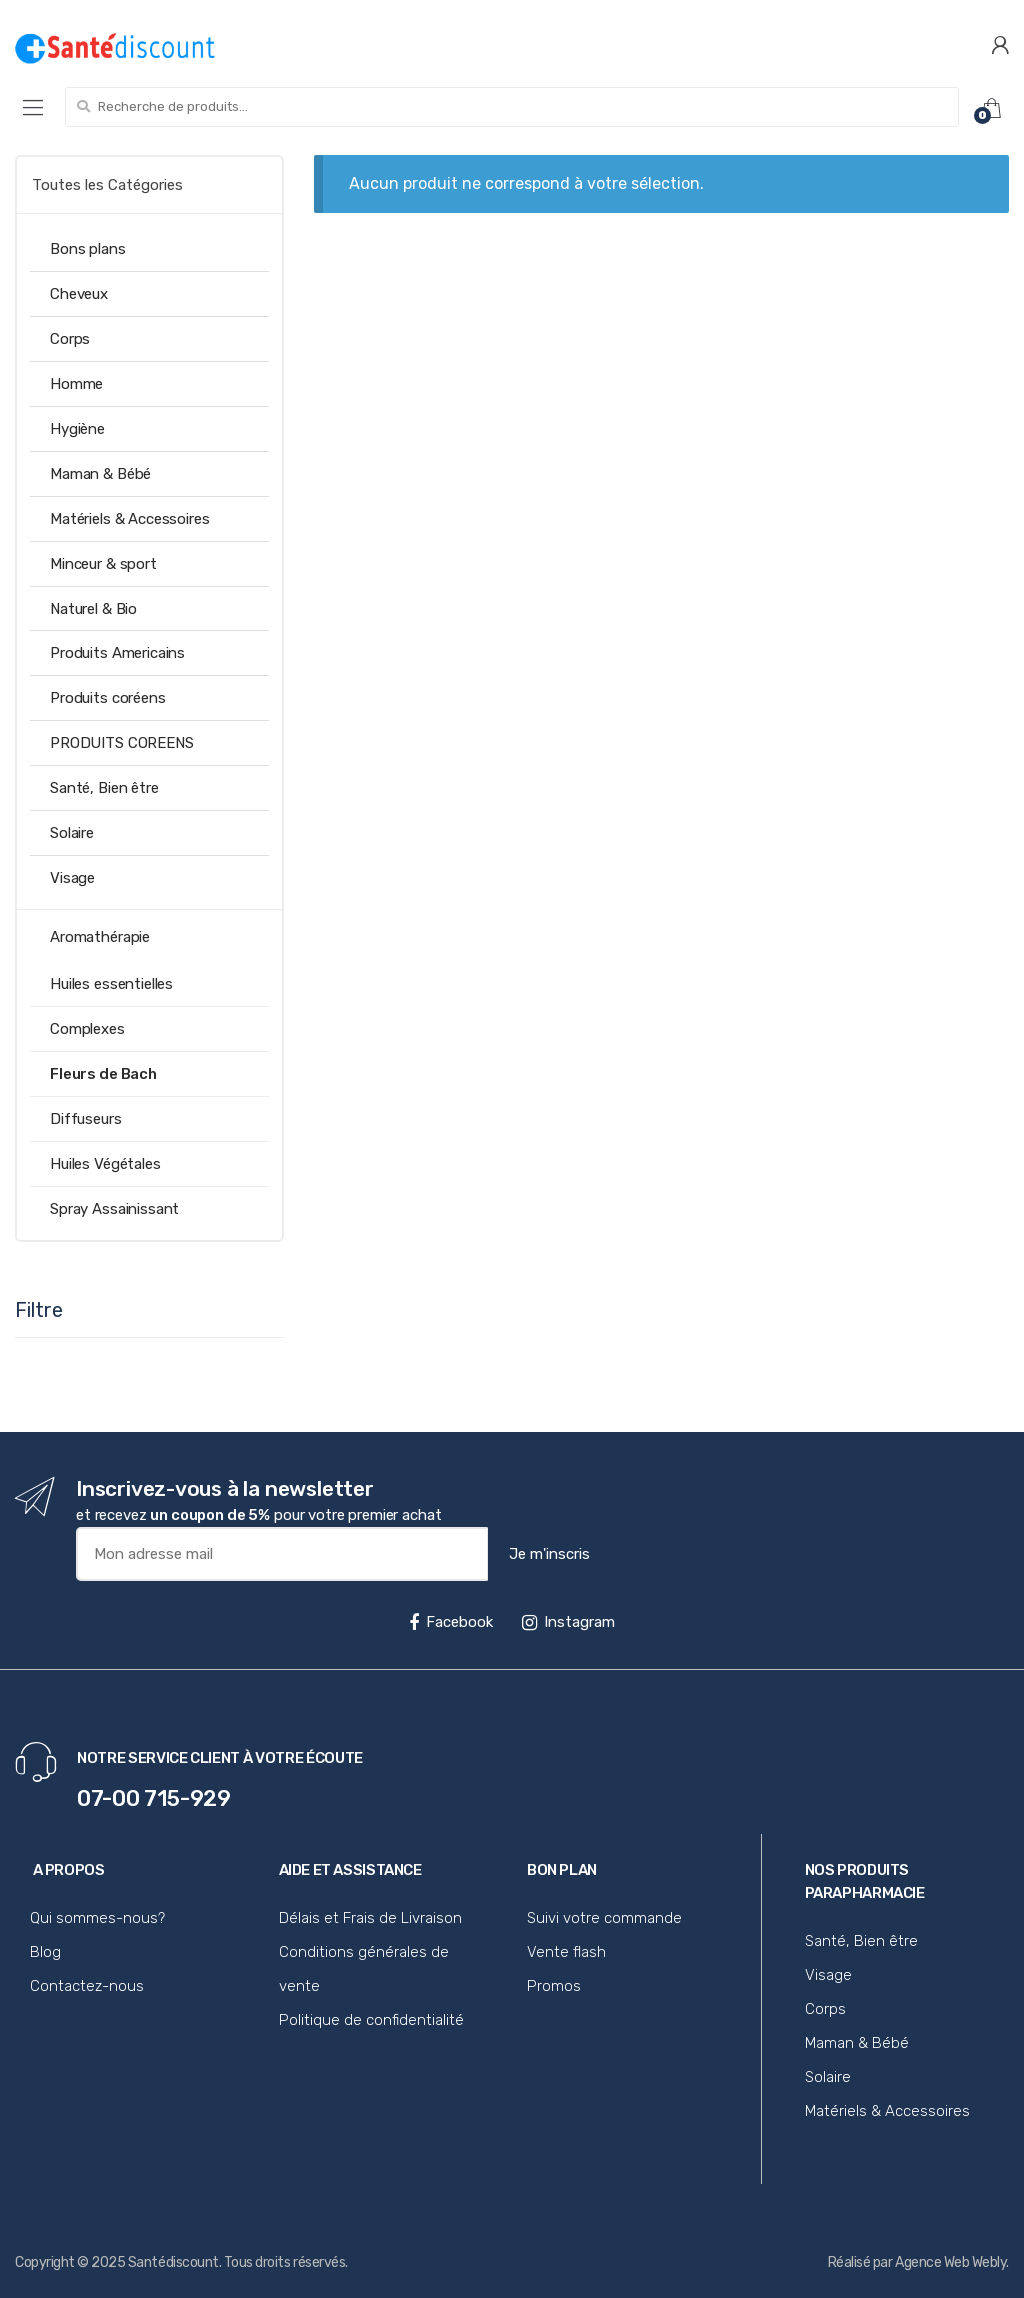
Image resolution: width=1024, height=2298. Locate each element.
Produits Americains (117, 653)
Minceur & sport (103, 564)
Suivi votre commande (604, 1918)
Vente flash (566, 1952)
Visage (72, 878)
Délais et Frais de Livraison (370, 1918)
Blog (45, 1952)
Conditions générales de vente (364, 1969)
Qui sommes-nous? (97, 1918)
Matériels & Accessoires (130, 519)
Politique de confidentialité (371, 2020)
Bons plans (88, 249)
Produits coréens (108, 698)
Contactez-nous (87, 1986)
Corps (70, 339)
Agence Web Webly (950, 2262)
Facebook (451, 1622)
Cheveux (79, 294)
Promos (554, 1986)
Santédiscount (173, 2262)
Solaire (72, 833)
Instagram (568, 1622)
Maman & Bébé (100, 474)
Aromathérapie (100, 937)
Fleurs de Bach (103, 1074)
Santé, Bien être (104, 788)
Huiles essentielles (111, 984)
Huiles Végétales (105, 1164)
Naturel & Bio (93, 609)
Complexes (87, 1029)
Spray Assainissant (114, 1209)
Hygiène (77, 429)
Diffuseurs (86, 1119)
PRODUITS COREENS (122, 743)
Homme (76, 384)
